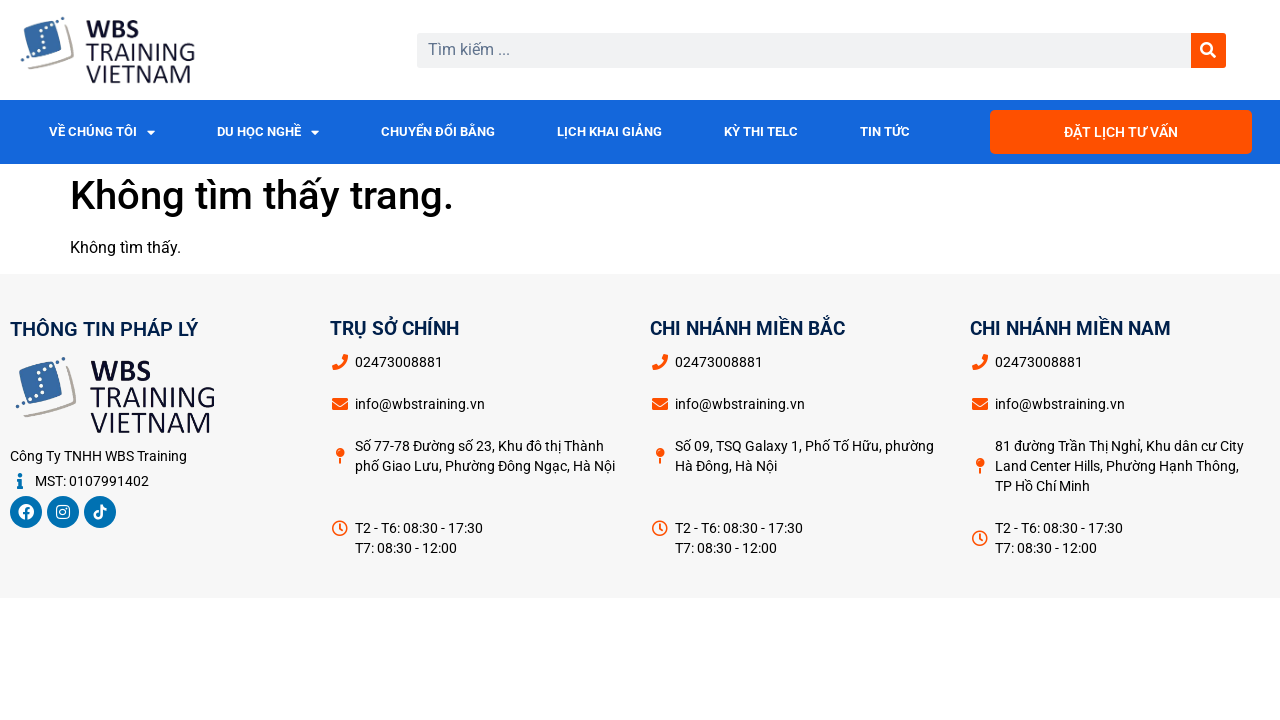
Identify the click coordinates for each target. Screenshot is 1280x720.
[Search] (1208, 50)
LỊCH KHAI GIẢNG (609, 131)
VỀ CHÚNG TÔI (102, 132)
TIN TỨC (885, 131)
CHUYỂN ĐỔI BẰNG (438, 131)
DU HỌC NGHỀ (268, 132)
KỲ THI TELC (761, 131)
